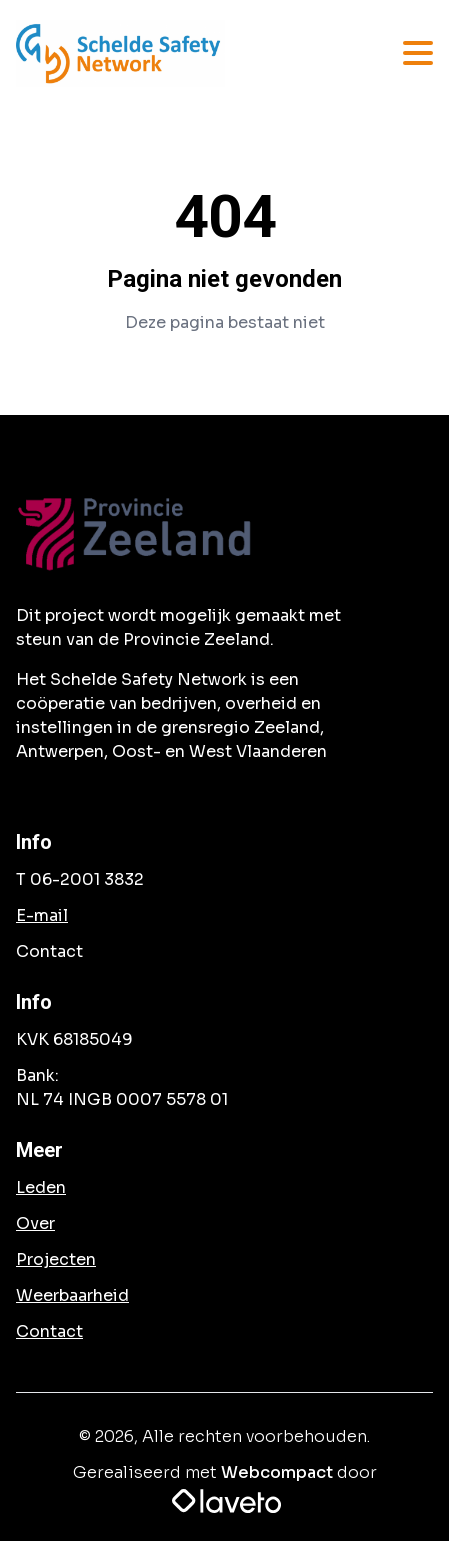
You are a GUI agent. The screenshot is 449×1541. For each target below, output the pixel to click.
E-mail (42, 915)
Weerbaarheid (72, 1295)
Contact (49, 1331)
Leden (41, 1187)
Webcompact (277, 1472)
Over (35, 1223)
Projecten (56, 1259)
